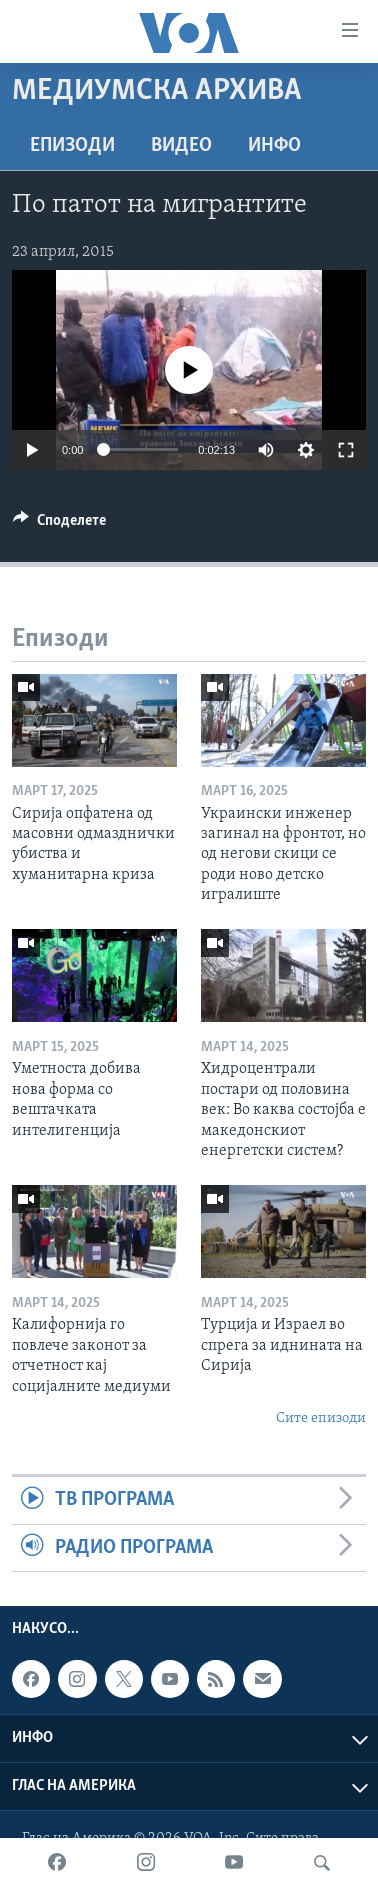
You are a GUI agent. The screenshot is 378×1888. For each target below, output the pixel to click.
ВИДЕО (181, 146)
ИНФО (274, 146)
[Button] (59, 525)
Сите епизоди (321, 1418)
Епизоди (72, 146)
